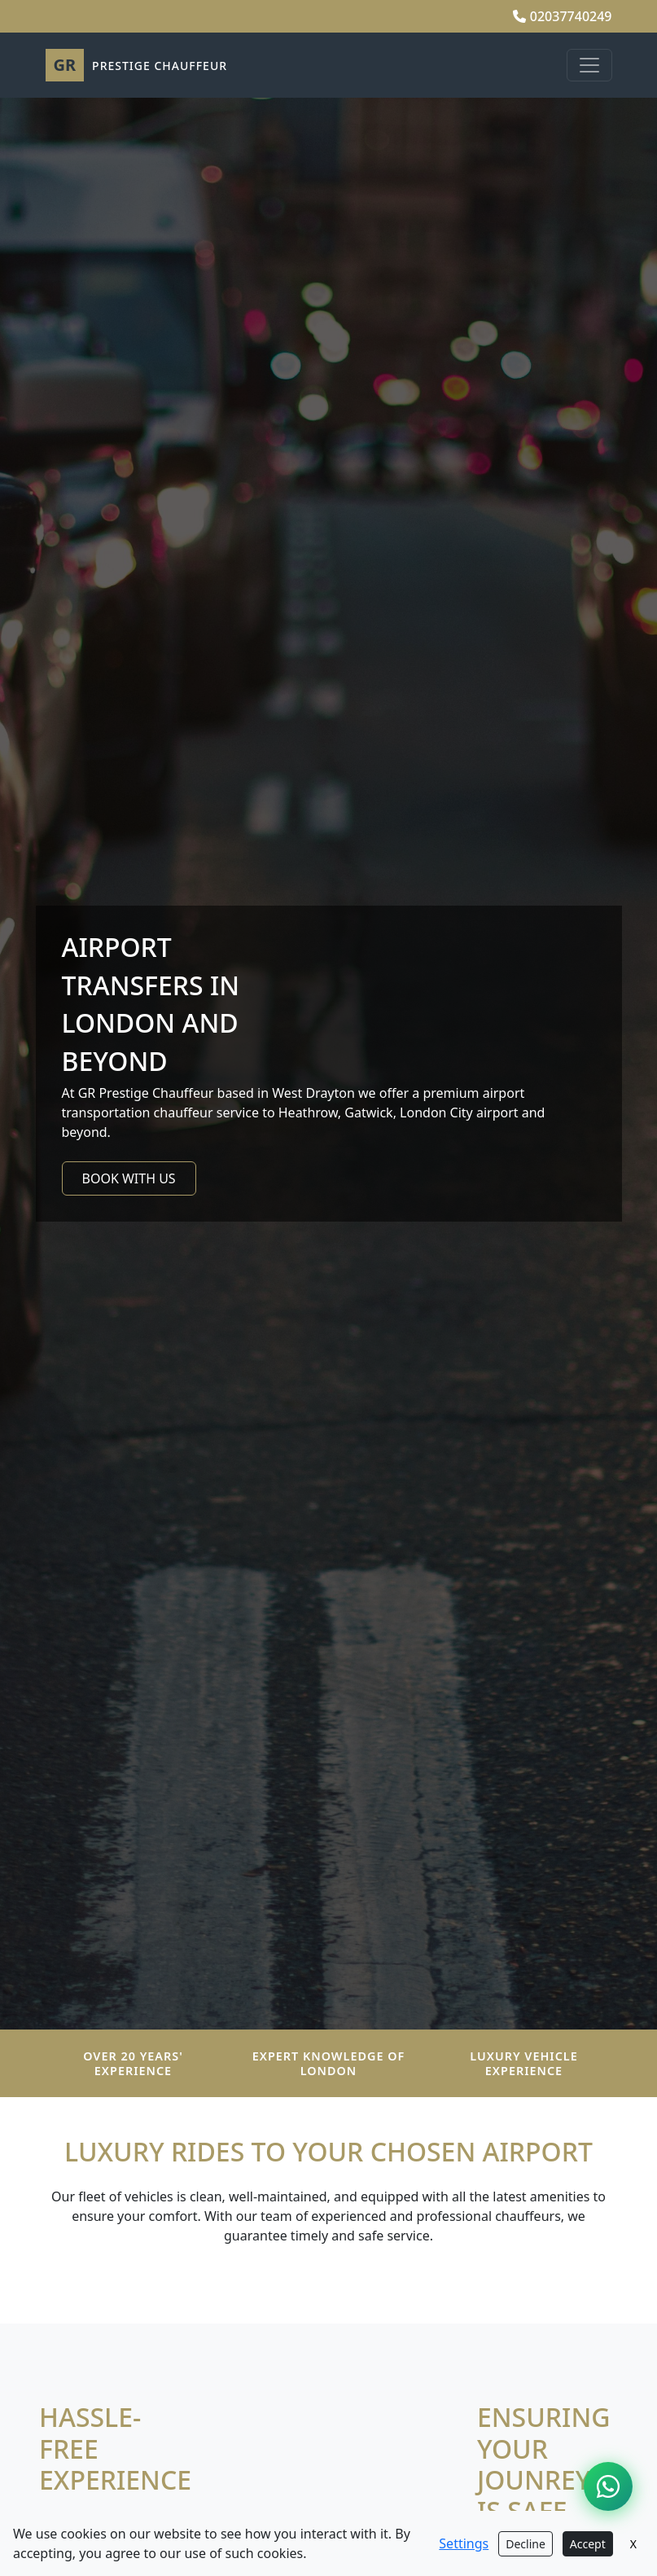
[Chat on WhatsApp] (608, 2486)
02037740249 (562, 16)
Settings (463, 2543)
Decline (525, 2544)
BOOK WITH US (129, 1178)
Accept (588, 2544)
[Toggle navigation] (589, 65)
